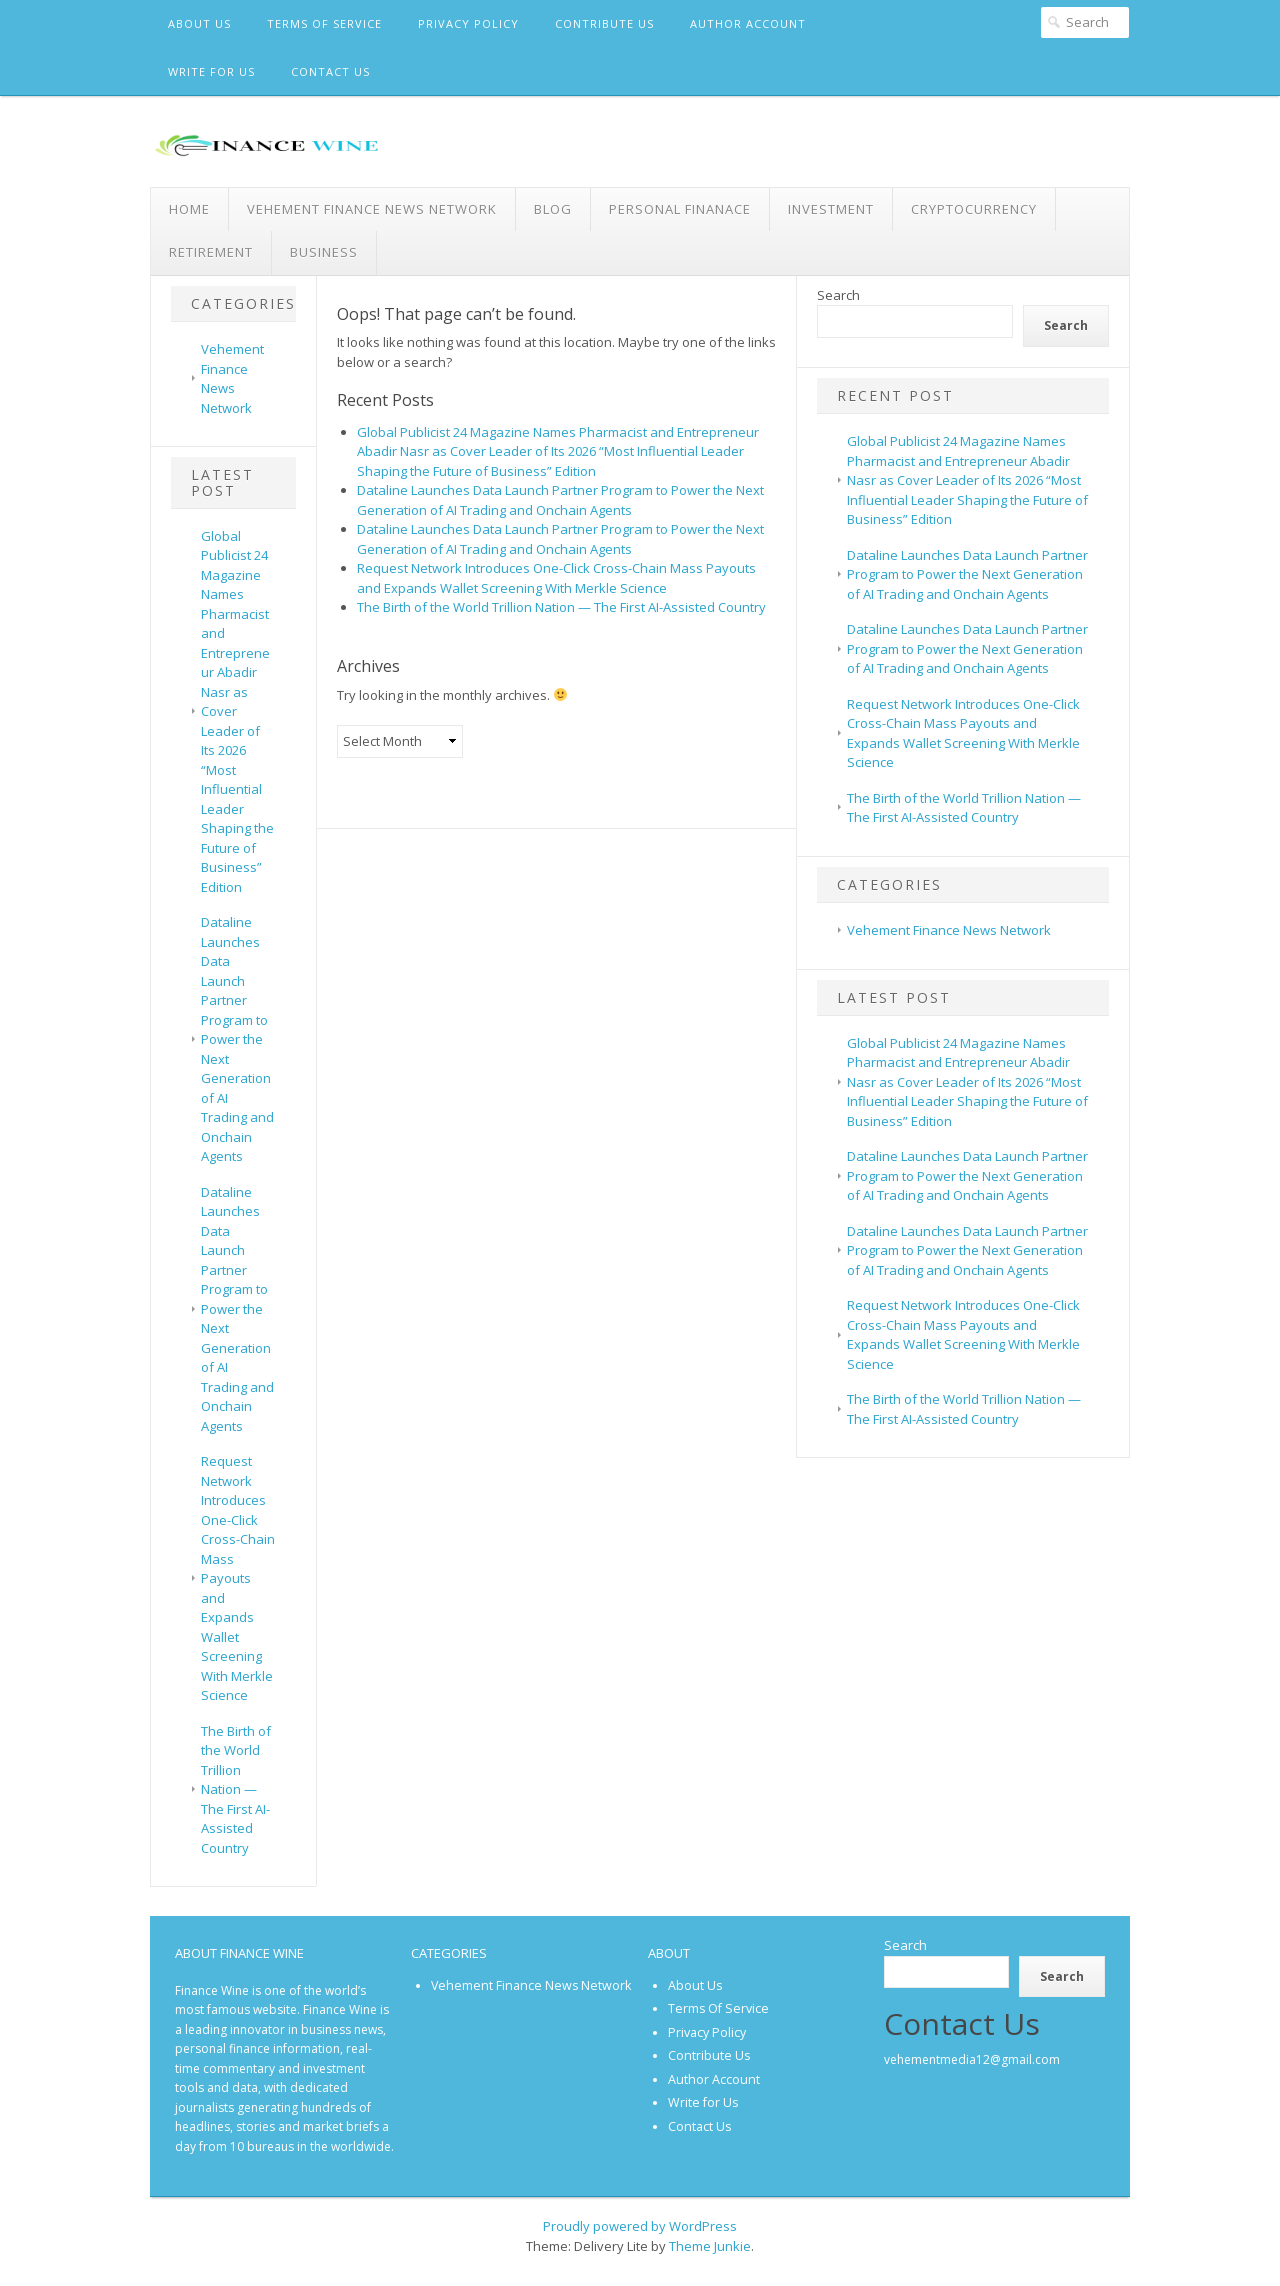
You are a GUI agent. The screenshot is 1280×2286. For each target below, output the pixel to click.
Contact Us (330, 71)
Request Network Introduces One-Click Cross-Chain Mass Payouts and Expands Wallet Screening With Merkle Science (238, 1578)
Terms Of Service (324, 23)
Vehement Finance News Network (372, 209)
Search (838, 295)
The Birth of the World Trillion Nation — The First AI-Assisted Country (236, 1789)
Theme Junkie (710, 2246)
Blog (553, 209)
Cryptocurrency (974, 209)
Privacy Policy (468, 23)
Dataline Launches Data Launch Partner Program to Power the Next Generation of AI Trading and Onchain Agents (237, 1039)
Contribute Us (604, 23)
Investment (831, 209)
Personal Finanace (680, 209)
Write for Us (211, 71)
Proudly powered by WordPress (640, 2226)
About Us (199, 23)
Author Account (748, 23)
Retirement (211, 252)
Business (324, 252)
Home (189, 209)
